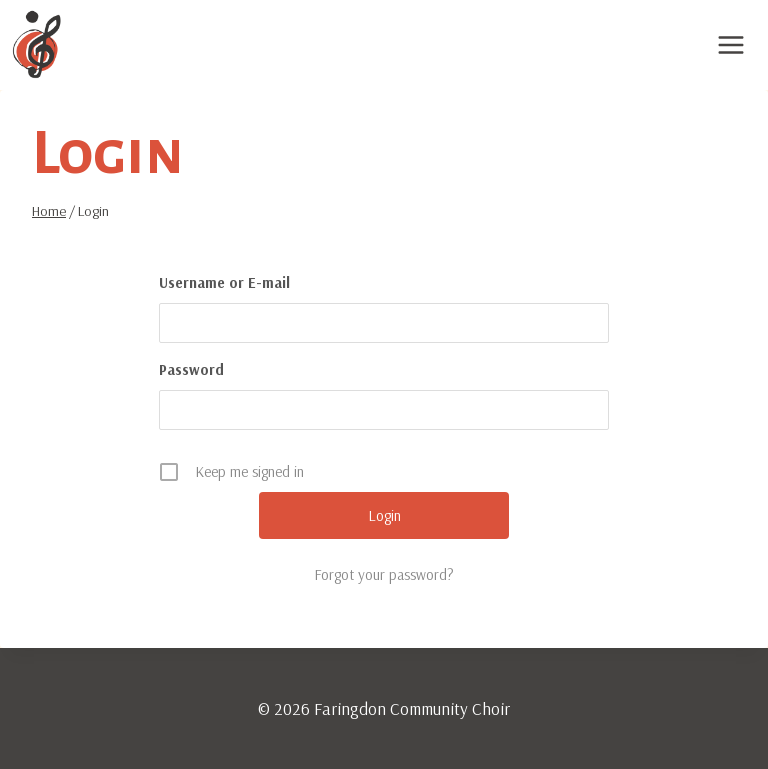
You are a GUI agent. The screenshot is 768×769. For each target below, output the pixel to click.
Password (191, 369)
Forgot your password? (384, 574)
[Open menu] (730, 44)
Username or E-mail (224, 282)
